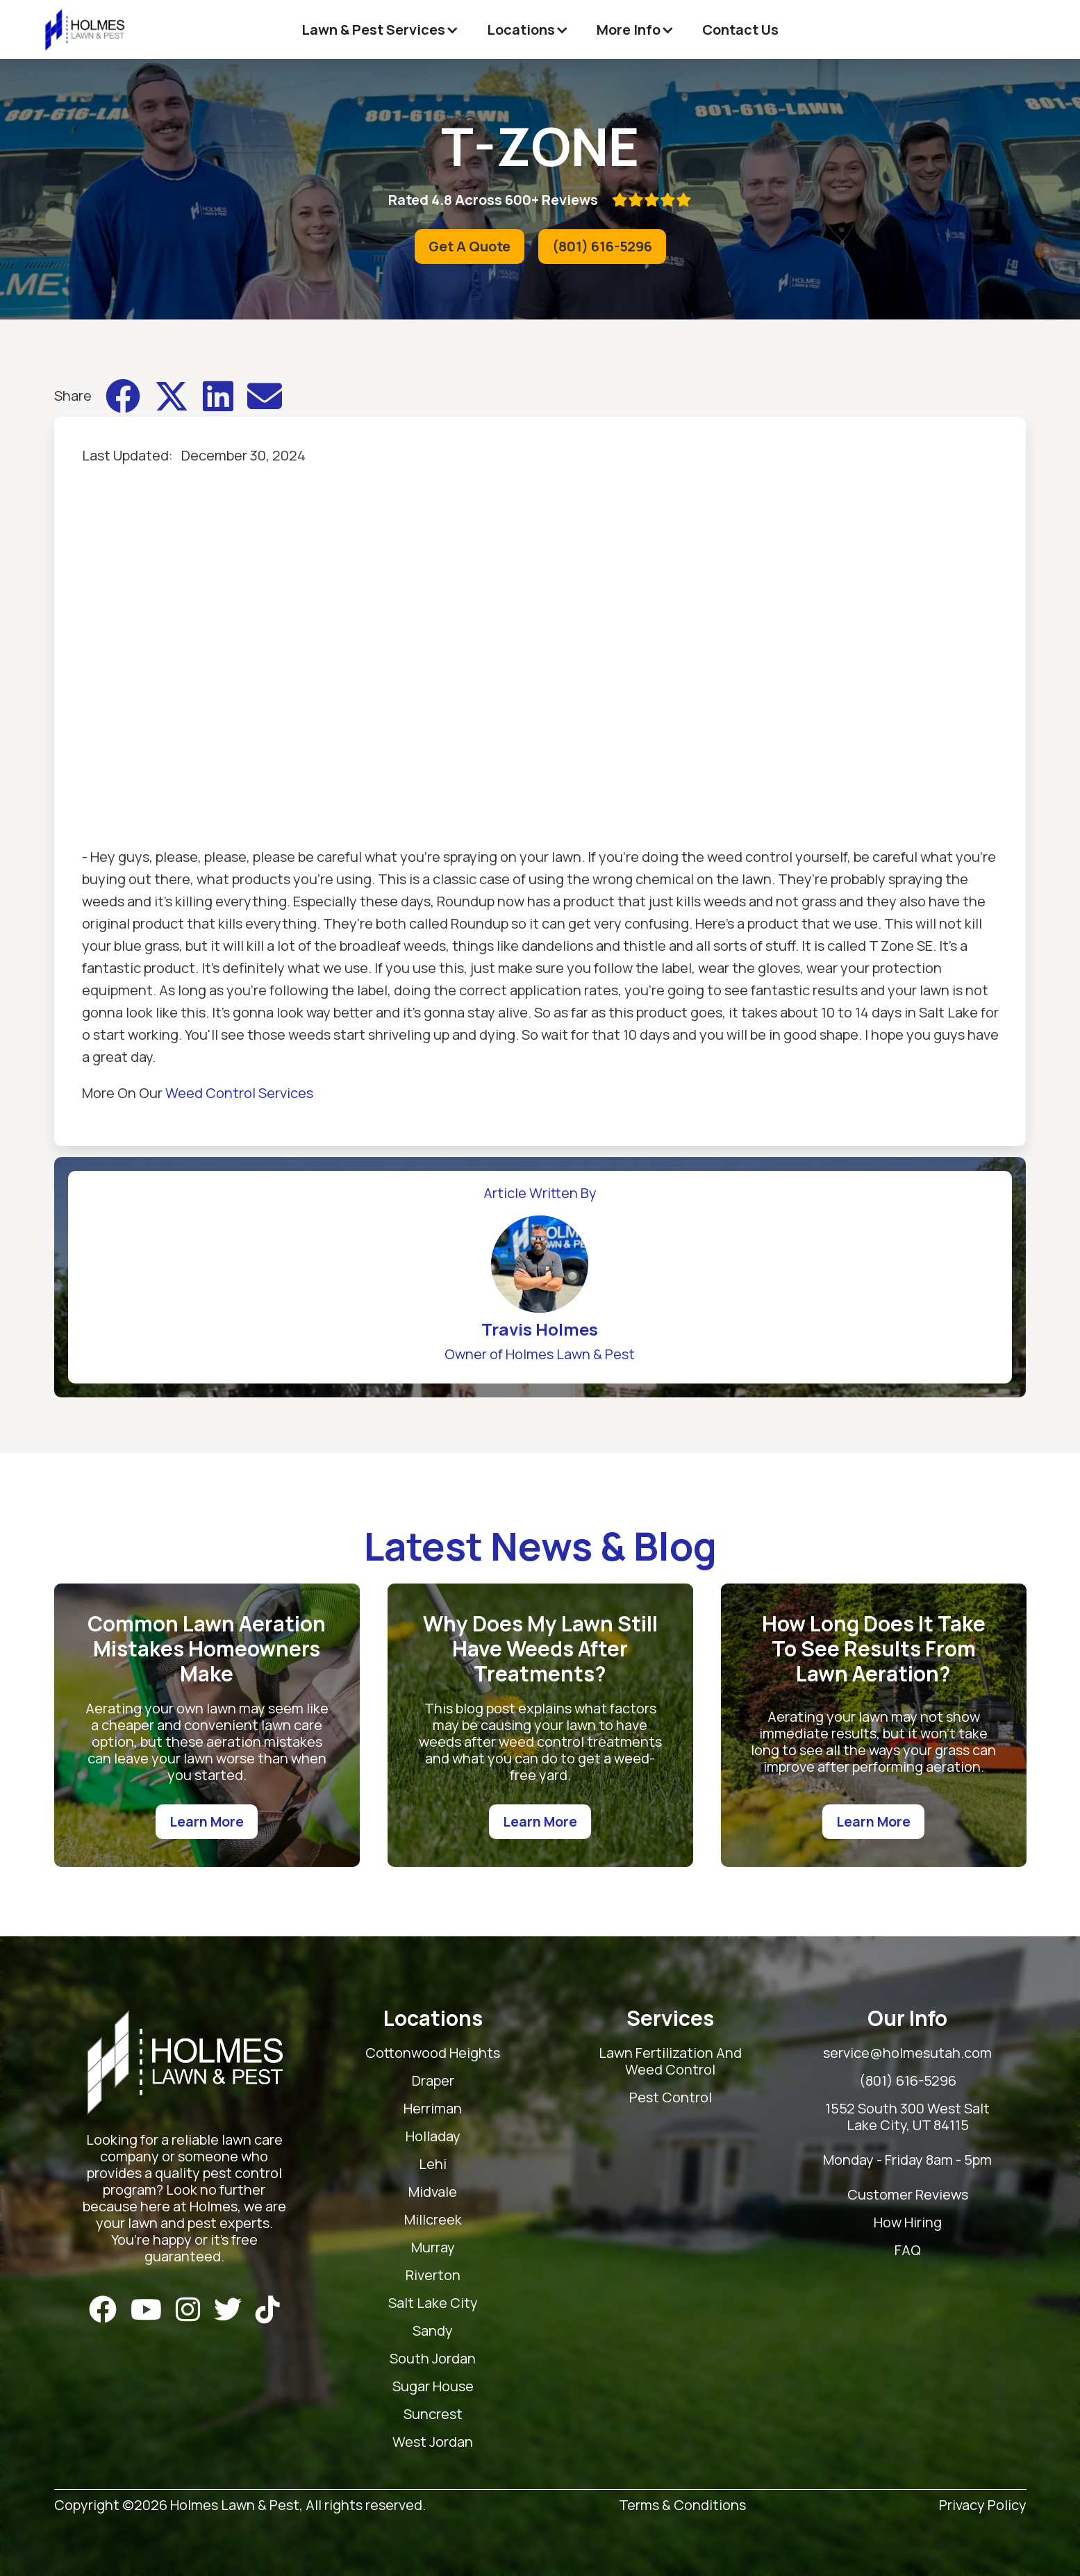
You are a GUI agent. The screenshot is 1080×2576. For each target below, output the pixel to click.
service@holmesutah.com (907, 2053)
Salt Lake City (433, 2303)
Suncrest (433, 2414)
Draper (433, 2081)
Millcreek (433, 2220)
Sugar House (433, 2386)
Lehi (433, 2164)
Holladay (433, 2136)
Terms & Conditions (682, 2505)
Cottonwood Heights (432, 2053)
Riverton (433, 2275)
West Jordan (432, 2442)
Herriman (433, 2109)
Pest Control (670, 2097)
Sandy (433, 2331)
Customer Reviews (907, 2195)
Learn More (206, 1821)
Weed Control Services (239, 1092)
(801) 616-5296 (602, 246)
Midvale (432, 2192)
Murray (433, 2248)
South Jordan (433, 2359)
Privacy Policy (983, 2505)
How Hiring (908, 2223)
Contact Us (740, 29)
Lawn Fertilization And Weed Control (670, 2062)
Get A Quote (469, 246)
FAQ (908, 2250)
